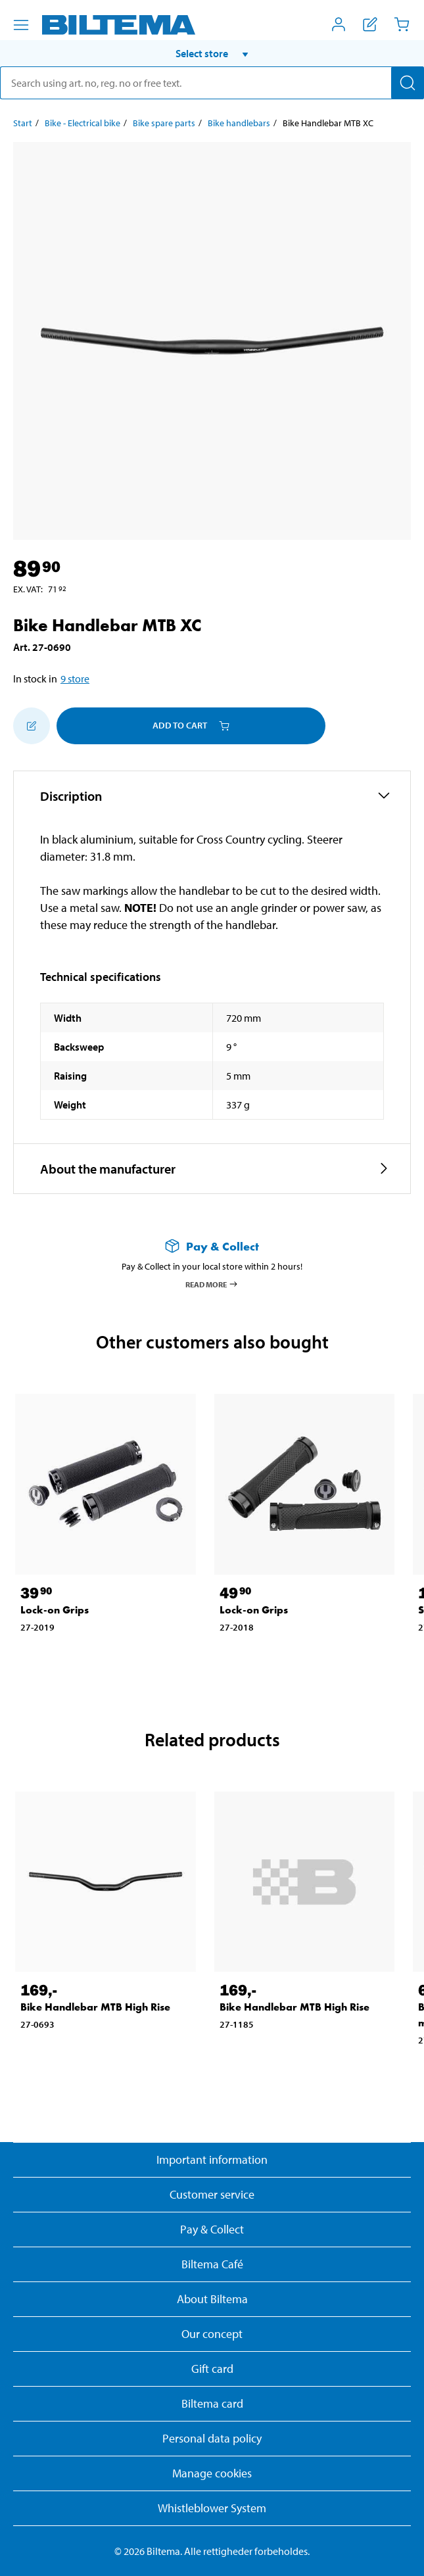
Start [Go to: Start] (22, 123)
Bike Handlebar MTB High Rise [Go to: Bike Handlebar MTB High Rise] (95, 2007)
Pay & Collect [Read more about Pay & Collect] (212, 2229)
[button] (212, 53)
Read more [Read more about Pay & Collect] (212, 1284)
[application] (397, 2546)
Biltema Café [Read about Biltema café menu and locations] (212, 2264)
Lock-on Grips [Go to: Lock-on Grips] (54, 1610)
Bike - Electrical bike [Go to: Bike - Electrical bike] (82, 123)
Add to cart (191, 725)
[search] (212, 82)
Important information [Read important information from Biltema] (212, 2159)
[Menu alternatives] (21, 25)
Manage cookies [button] (212, 2473)
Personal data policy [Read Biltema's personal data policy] (212, 2438)
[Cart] (401, 24)
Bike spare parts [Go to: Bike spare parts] (164, 123)
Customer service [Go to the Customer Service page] (212, 2194)
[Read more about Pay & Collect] (212, 1246)
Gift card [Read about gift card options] (212, 2368)
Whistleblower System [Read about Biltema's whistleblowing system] (212, 2508)
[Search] (407, 82)
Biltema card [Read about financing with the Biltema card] (212, 2403)
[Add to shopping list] (31, 725)
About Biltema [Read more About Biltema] (212, 2298)
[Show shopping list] (370, 24)
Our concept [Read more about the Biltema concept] (212, 2333)
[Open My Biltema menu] (338, 24)
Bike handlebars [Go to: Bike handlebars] (239, 123)
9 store (74, 678)
